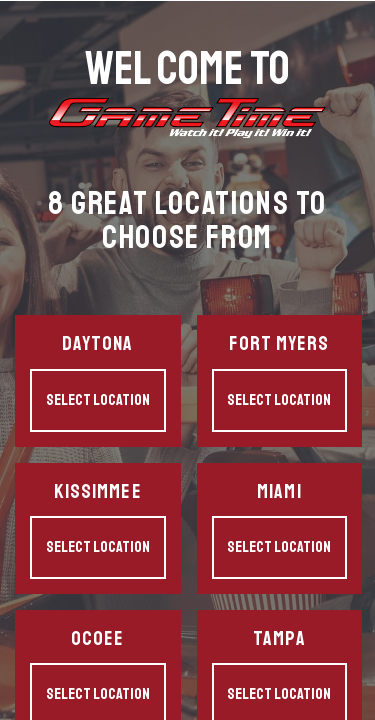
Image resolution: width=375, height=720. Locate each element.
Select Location (98, 400)
